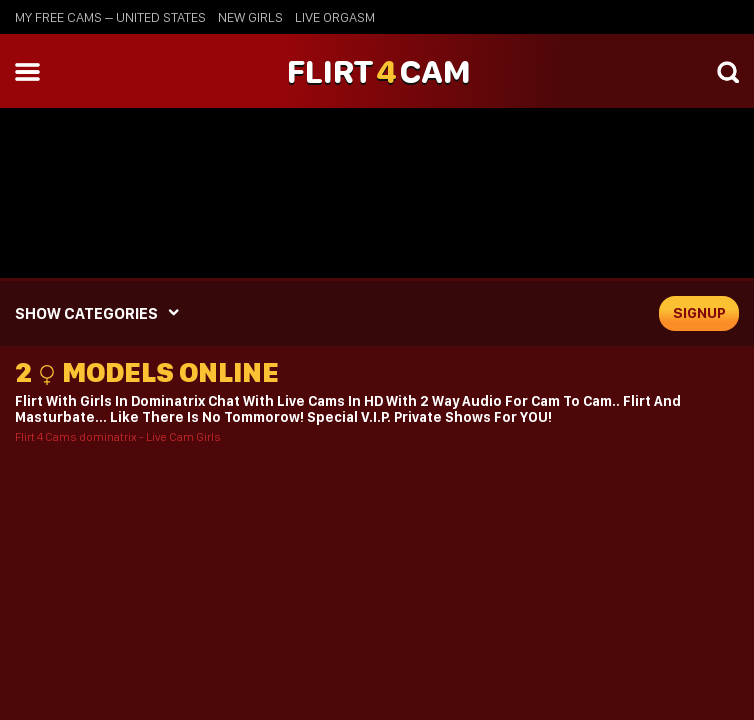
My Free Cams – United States (110, 17)
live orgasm (335, 17)
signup (699, 313)
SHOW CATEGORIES (86, 313)
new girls (250, 17)
